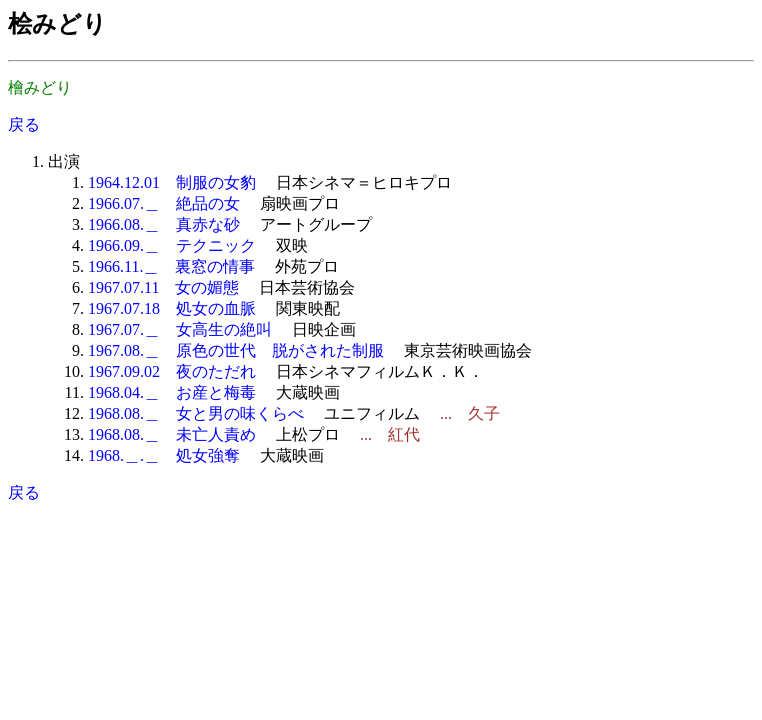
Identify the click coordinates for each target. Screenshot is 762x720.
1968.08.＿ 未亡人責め (172, 434)
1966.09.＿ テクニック (172, 245)
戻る (24, 124)
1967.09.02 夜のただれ (172, 371)
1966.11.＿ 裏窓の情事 (171, 266)
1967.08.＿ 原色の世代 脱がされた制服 (236, 350)
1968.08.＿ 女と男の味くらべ (196, 413)
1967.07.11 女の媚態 (163, 287)
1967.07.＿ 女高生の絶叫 (180, 329)
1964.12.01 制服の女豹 (172, 182)
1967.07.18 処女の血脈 (172, 308)
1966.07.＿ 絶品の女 (164, 203)
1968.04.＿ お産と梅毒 (172, 392)
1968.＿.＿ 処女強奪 (164, 455)
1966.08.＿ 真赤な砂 (164, 224)
